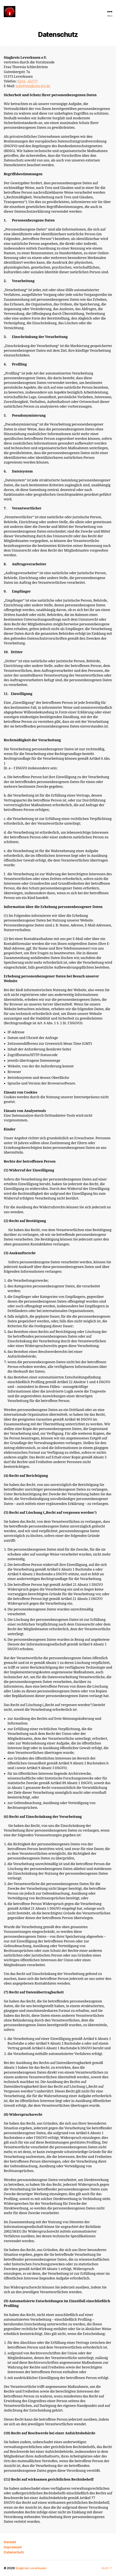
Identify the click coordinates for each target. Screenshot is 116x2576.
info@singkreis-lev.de (33, 86)
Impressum (13, 2547)
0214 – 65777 (27, 81)
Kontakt (10, 2542)
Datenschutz (14, 2552)
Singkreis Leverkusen (30, 2568)
